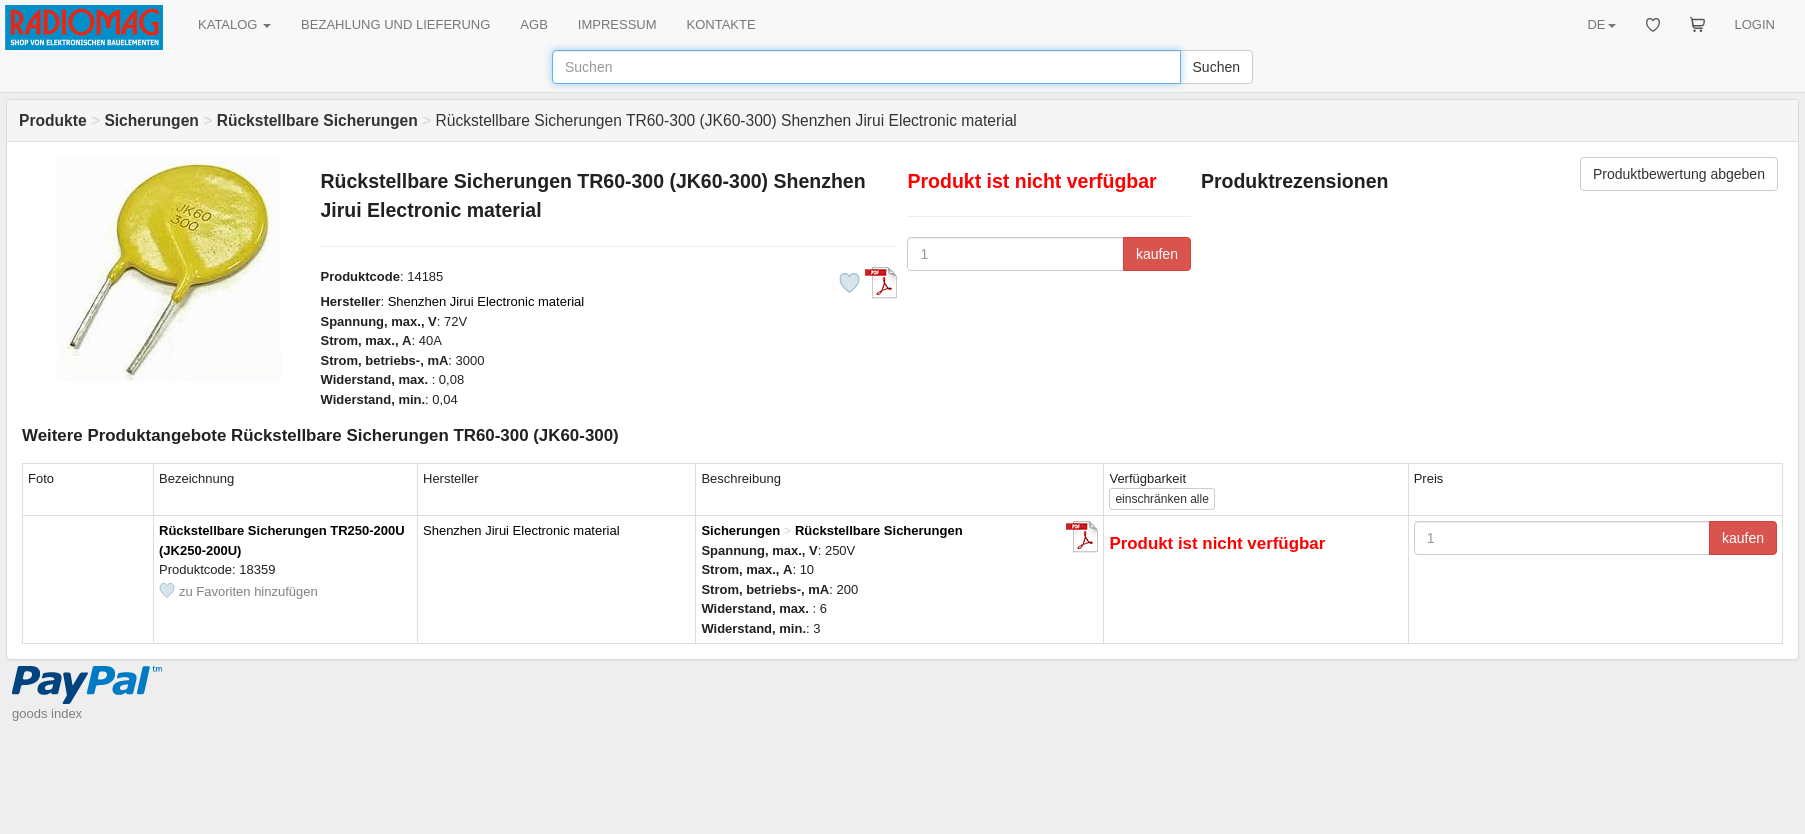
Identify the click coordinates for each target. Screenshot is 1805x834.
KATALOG (234, 24)
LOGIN (1755, 24)
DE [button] (1601, 24)
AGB (533, 24)
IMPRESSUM (617, 24)
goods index (47, 713)
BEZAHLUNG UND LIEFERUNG (395, 24)
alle (1161, 499)
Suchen (1216, 67)
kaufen (1157, 254)
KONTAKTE (721, 24)
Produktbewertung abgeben (1679, 174)
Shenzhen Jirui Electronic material (486, 301)
